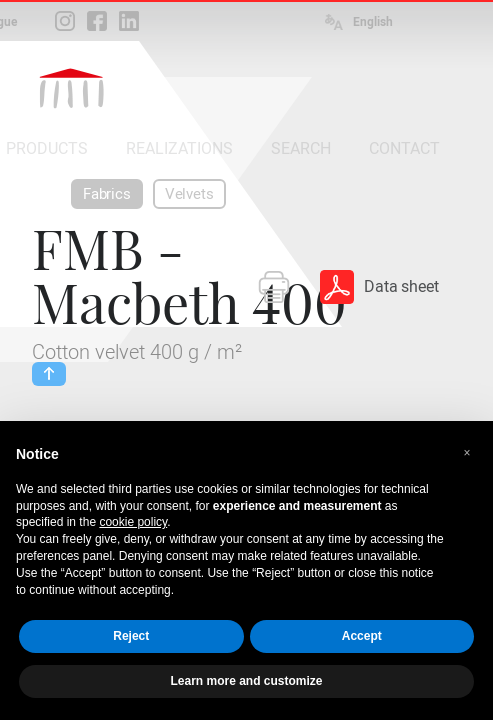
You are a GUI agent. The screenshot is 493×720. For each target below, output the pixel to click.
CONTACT (404, 148)
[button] (467, 453)
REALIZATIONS (179, 148)
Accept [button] (362, 636)
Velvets (189, 194)
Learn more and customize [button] (246, 681)
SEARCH (301, 148)
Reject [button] (131, 636)
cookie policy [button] (133, 522)
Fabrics (107, 194)
